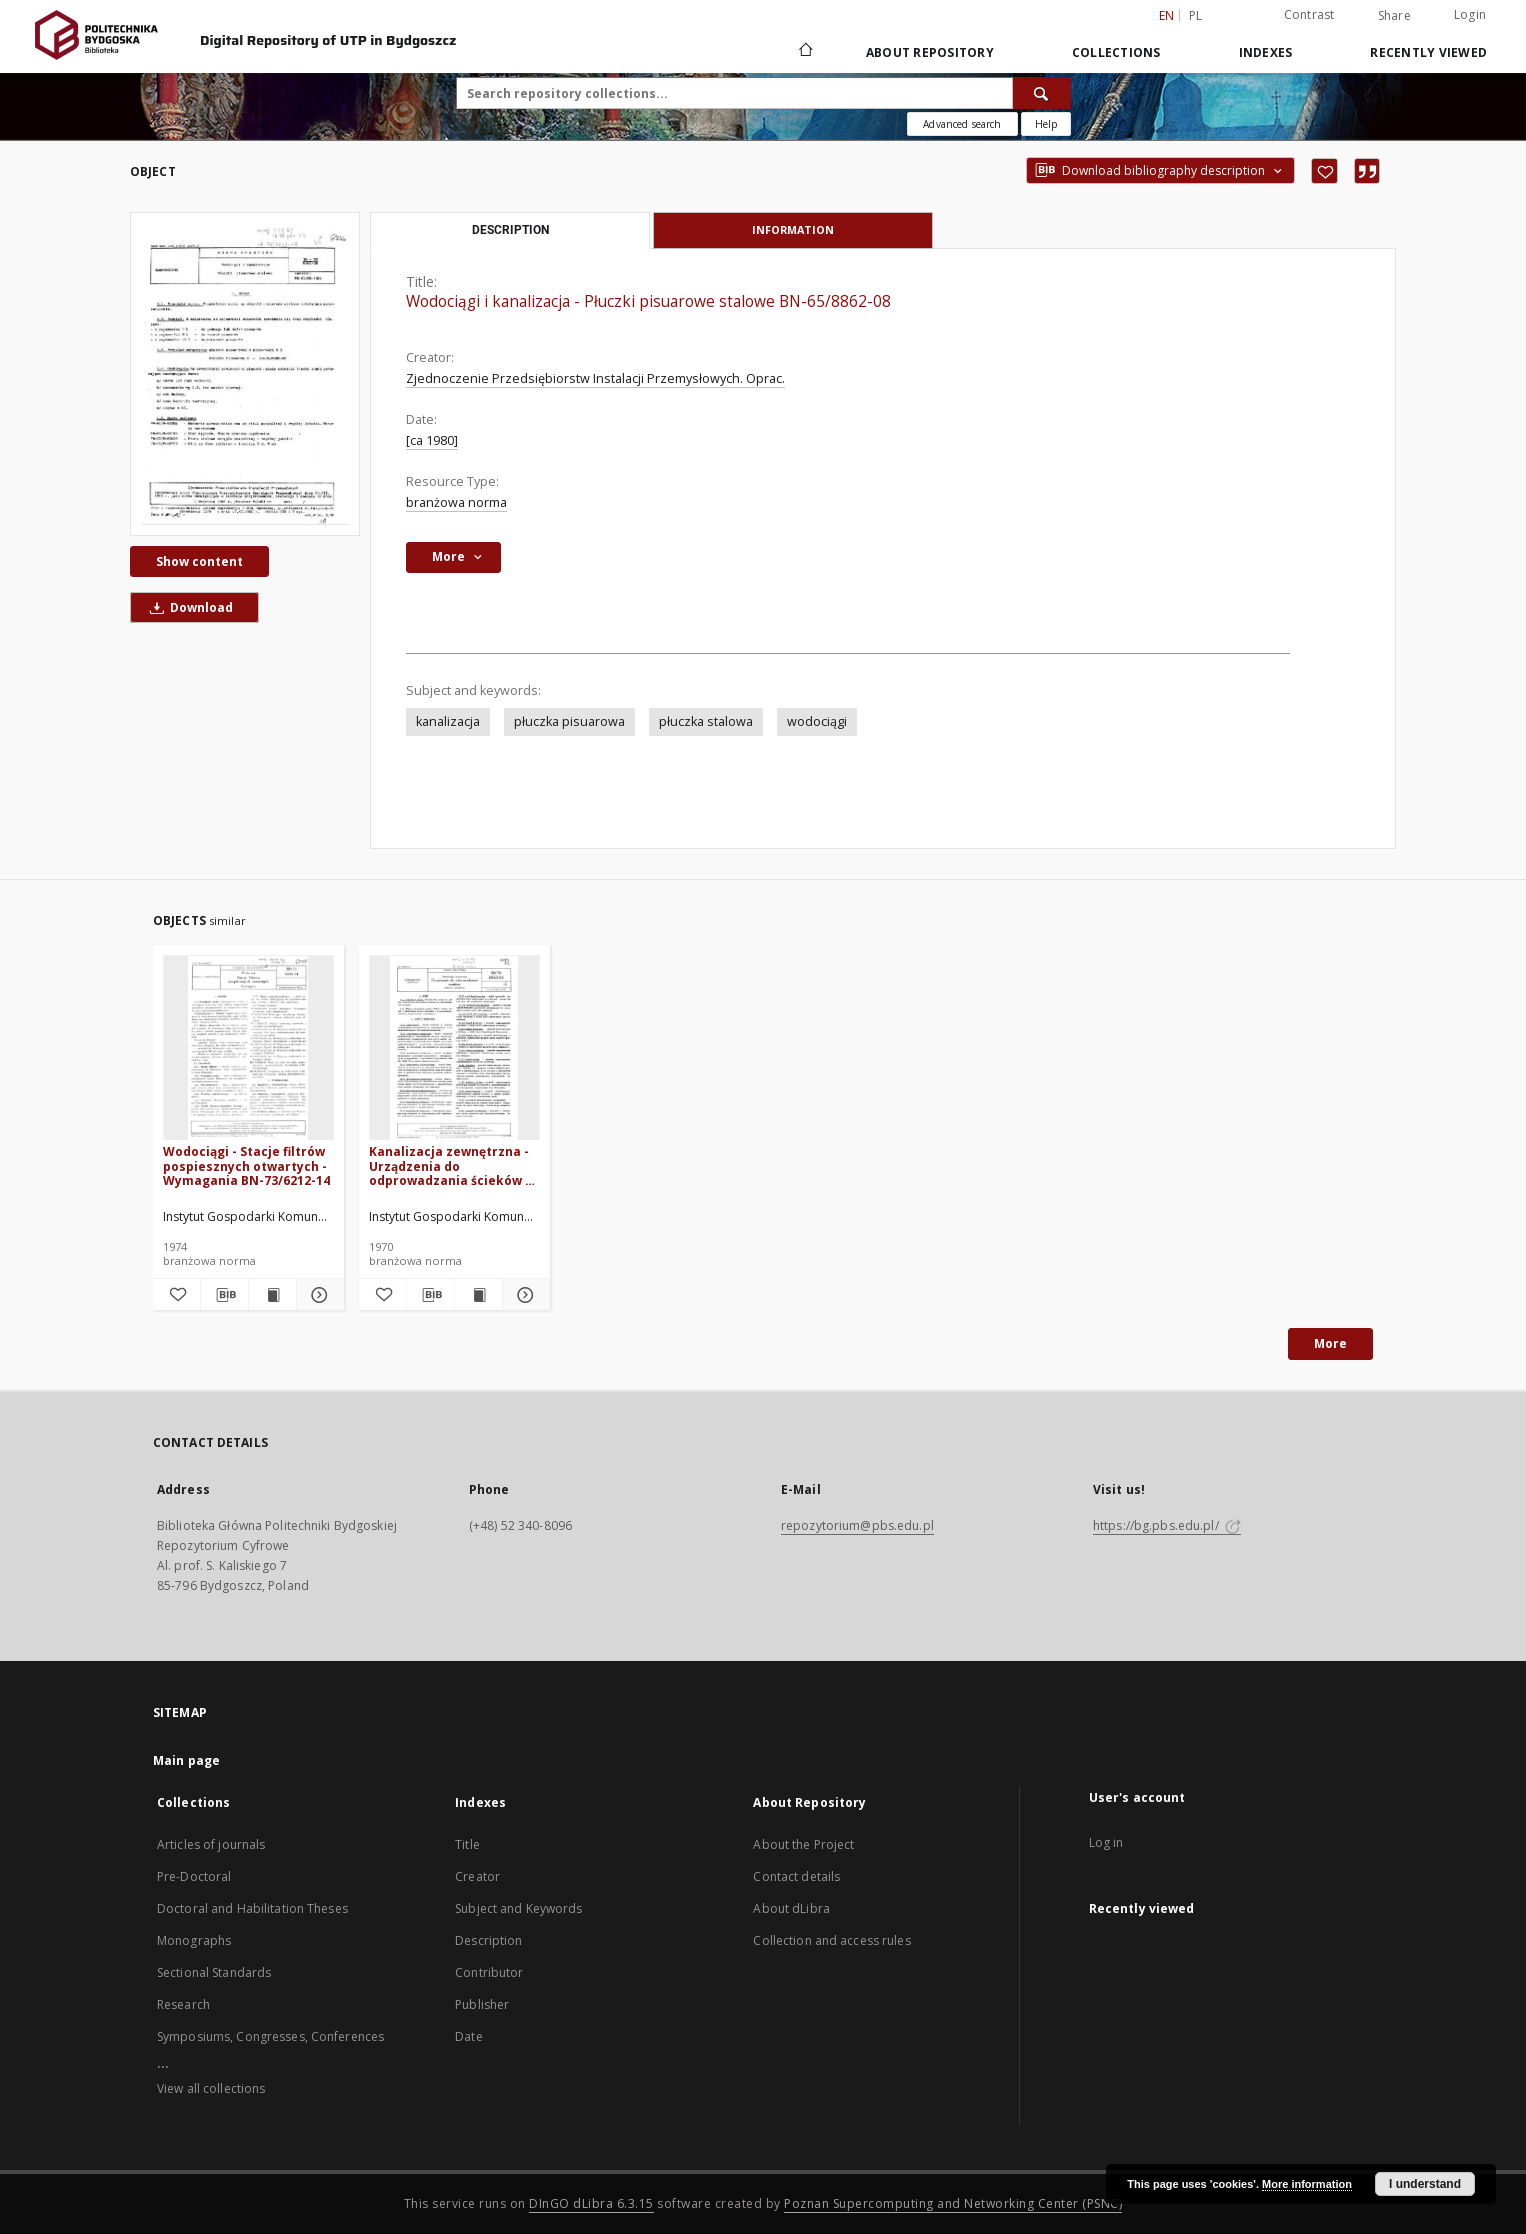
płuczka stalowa (706, 721)
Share (1394, 16)
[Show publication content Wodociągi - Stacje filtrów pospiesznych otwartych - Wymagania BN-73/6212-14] (272, 1295)
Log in (1106, 1842)
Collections (1116, 52)
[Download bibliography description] (224, 1295)
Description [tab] (510, 230)
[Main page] (804, 52)
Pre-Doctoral (194, 1876)
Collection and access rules (831, 1940)
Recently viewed (1428, 52)
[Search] (1042, 93)
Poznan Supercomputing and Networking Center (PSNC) (953, 2203)
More (1330, 1343)
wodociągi (817, 721)
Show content (199, 561)
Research (183, 2004)
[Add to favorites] (1324, 171)
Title (467, 1844)
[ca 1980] (432, 440)
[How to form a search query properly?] (1046, 124)
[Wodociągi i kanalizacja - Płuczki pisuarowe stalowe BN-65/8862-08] (245, 373)
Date (468, 2036)
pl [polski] (1196, 15)
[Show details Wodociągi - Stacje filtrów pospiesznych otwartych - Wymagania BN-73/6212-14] (317, 1295)
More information (1307, 2184)
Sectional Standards (214, 1972)
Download (188, 607)
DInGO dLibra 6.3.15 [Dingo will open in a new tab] (591, 2203)
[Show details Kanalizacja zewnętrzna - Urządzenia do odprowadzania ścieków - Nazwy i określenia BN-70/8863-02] (523, 1295)
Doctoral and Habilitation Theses (252, 1908)
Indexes (1266, 52)
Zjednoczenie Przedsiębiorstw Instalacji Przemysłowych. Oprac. (595, 378)
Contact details (796, 1876)
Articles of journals (211, 1844)
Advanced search (962, 124)
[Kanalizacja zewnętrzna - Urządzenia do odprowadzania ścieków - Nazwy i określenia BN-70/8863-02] (454, 1048)
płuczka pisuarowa (569, 721)
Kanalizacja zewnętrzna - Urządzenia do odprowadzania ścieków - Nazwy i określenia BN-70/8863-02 (449, 1165)
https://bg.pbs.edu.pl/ (1167, 1525)
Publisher (482, 2004)
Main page (186, 1760)
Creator (477, 1876)
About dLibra (791, 1908)
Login (1470, 14)
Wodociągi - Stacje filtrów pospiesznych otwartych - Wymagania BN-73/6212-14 (246, 1165)
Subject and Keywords (518, 1908)
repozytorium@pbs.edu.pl (857, 1525)
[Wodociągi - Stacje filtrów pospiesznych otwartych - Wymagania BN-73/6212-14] (248, 1048)
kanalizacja (448, 721)
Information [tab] (793, 229)
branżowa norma (456, 502)
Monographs (194, 1940)
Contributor (489, 1972)
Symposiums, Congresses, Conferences (270, 2036)
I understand (1425, 2184)
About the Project (803, 1844)
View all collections (211, 2088)
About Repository (930, 52)
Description (488, 1940)
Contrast (1309, 14)
